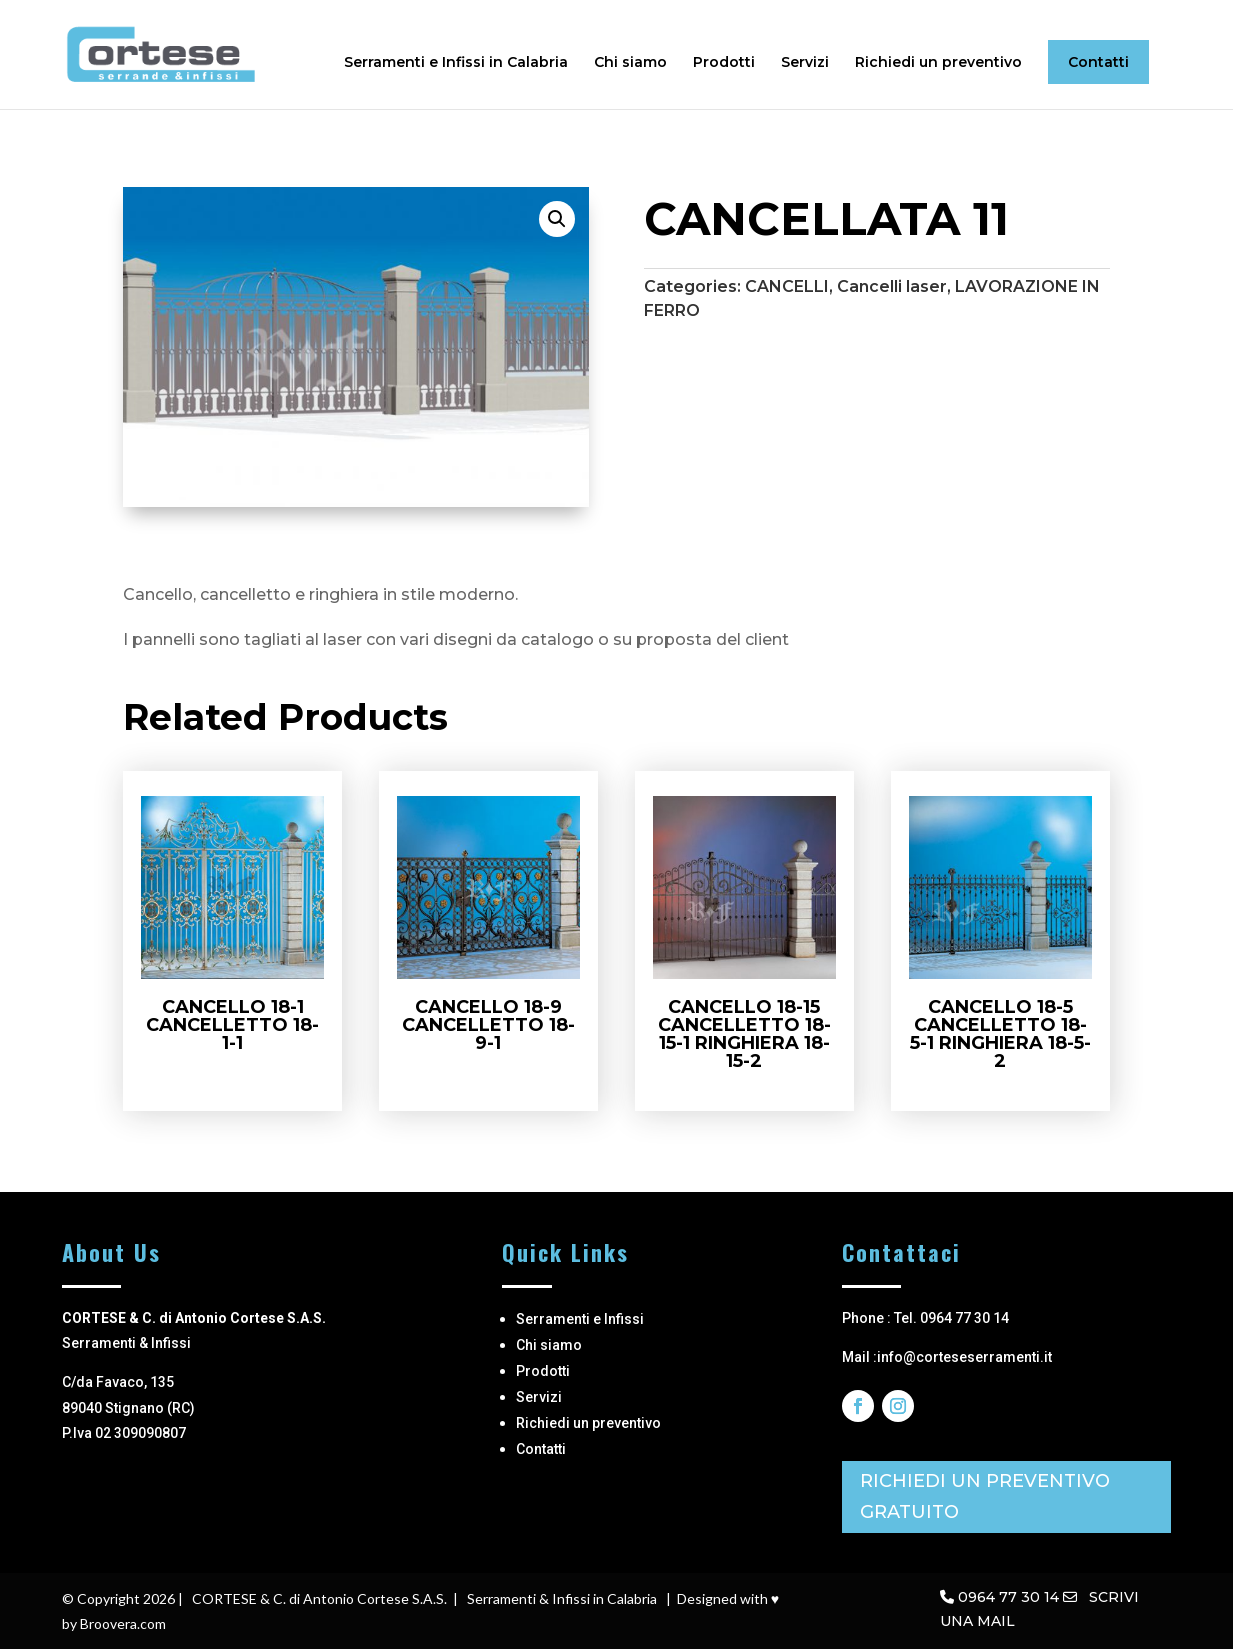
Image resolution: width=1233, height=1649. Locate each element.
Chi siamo (630, 63)
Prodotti (724, 63)
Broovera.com (123, 1623)
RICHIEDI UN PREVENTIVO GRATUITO (985, 1496)
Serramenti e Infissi (580, 1319)
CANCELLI (787, 286)
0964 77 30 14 (1008, 1597)
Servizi (805, 63)
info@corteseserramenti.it (964, 1357)
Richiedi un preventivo (938, 63)
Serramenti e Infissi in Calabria (456, 63)
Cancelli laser (892, 286)
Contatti (1098, 62)
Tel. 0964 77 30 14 (951, 1318)
